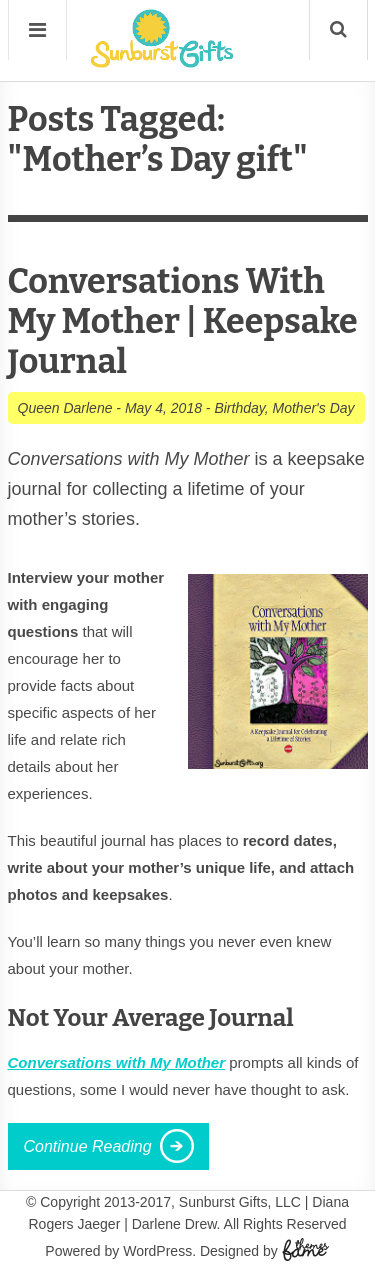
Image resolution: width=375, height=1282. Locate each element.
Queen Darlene (65, 408)
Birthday (239, 408)
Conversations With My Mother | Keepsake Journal (183, 321)
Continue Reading (88, 1146)
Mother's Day (314, 408)
